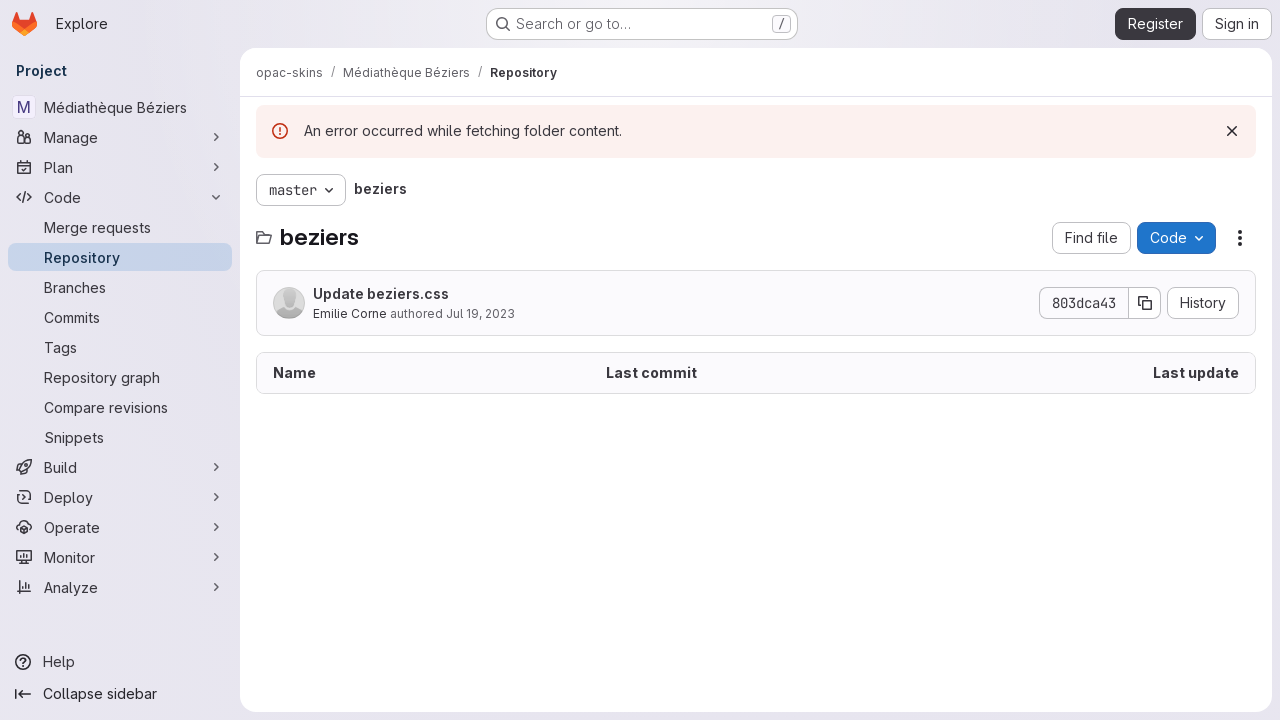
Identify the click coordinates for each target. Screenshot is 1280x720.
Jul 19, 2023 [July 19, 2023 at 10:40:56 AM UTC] (480, 313)
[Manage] (120, 137)
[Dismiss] (1232, 131)
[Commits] (120, 317)
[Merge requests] (120, 227)
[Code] (120, 197)
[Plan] (120, 167)
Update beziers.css (381, 293)
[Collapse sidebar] (120, 694)
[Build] (120, 467)
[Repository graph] (120, 377)
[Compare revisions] (120, 407)
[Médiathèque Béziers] (120, 107)
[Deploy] (120, 497)
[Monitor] (120, 557)
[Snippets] (120, 437)
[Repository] (120, 257)
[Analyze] (120, 587)
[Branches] (120, 287)
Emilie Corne (350, 313)
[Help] (120, 662)
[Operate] (120, 527)
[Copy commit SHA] (1145, 303)
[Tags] (120, 347)
